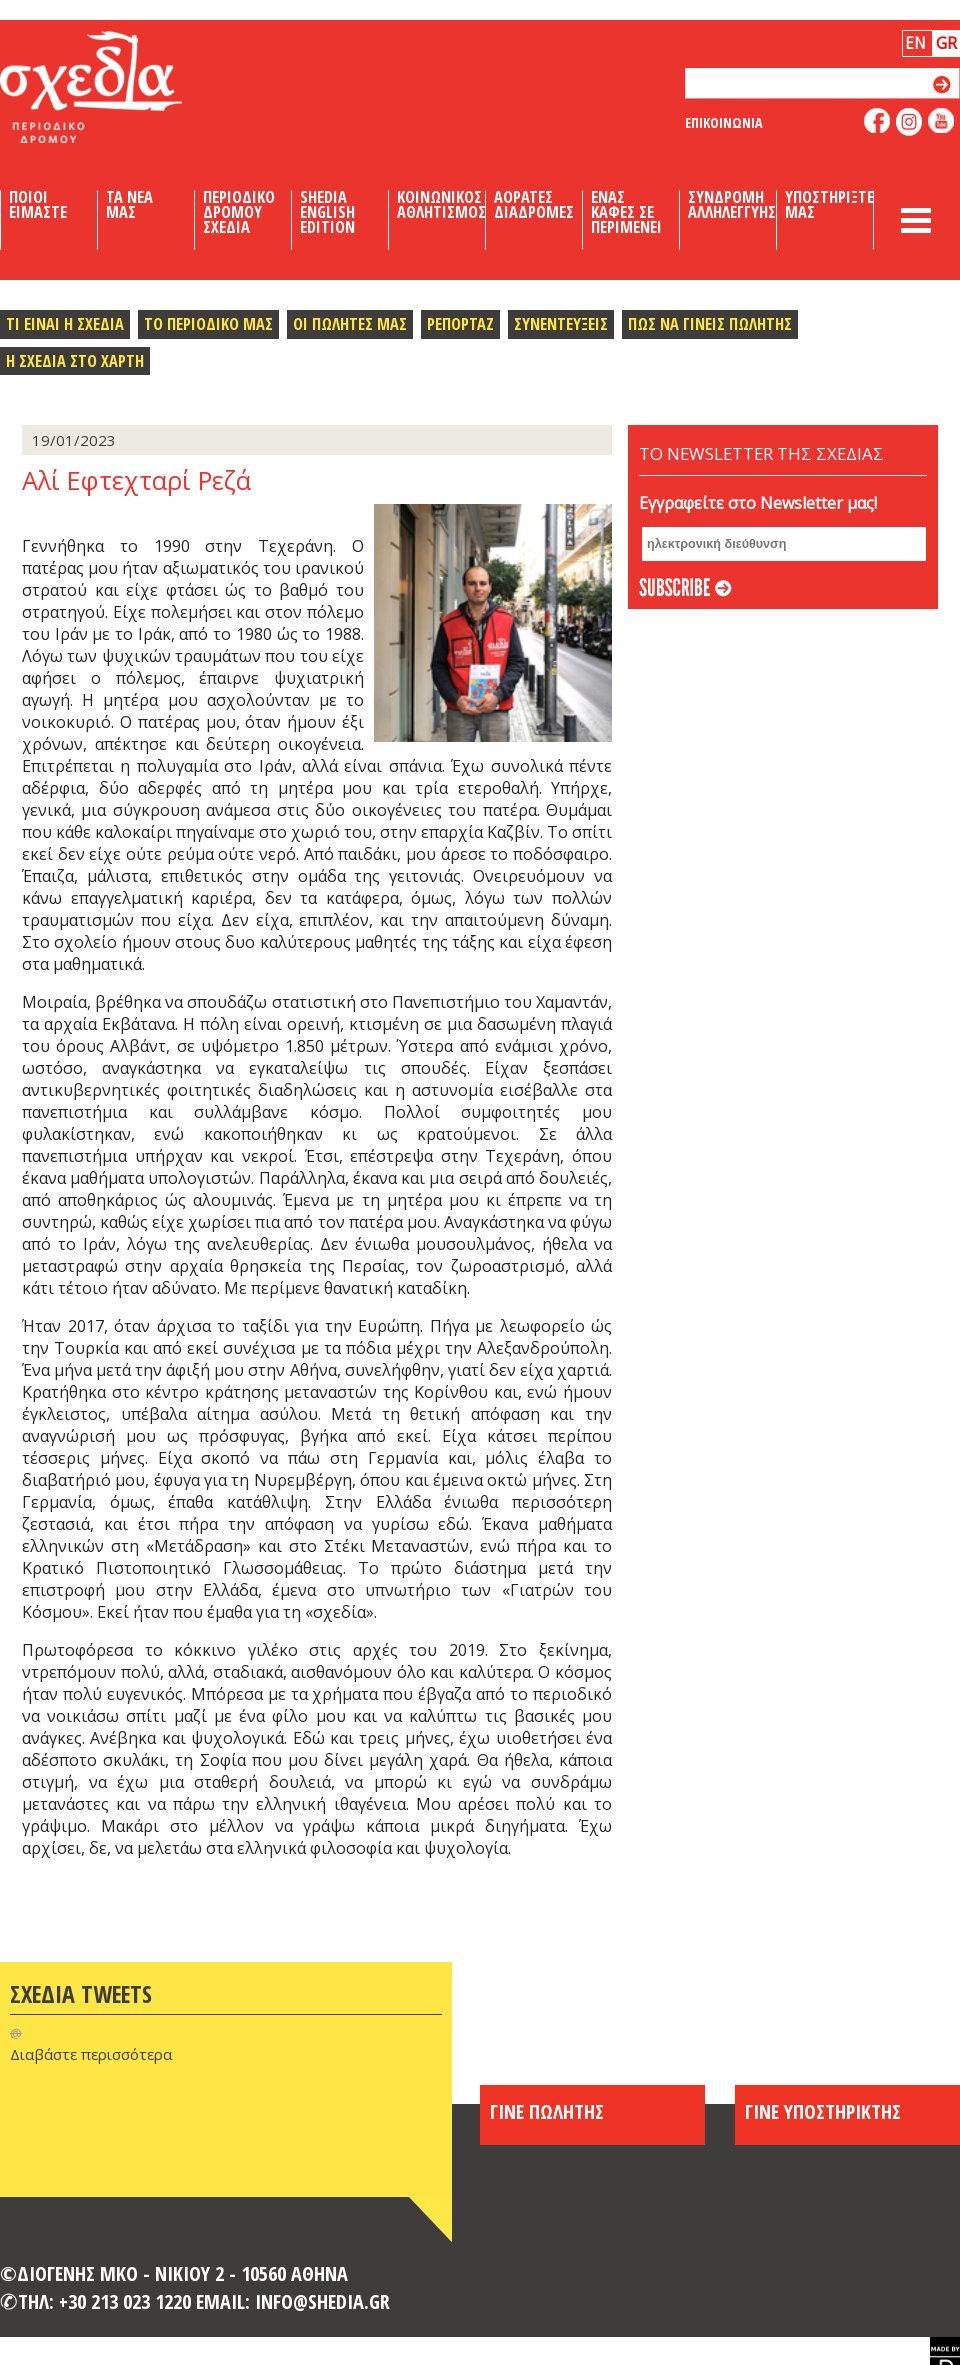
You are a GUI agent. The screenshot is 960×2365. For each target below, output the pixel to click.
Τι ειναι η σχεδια (65, 323)
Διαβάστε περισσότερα (91, 2054)
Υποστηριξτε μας (829, 205)
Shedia (125, 87)
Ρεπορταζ (460, 323)
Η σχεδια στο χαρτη (75, 360)
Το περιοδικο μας (208, 323)
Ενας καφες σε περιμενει (626, 212)
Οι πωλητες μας (350, 323)
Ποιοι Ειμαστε (38, 205)
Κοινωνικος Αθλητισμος (441, 205)
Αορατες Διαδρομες (534, 205)
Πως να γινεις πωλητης (710, 323)
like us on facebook (877, 120)
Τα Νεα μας (129, 205)
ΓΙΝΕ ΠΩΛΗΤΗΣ (547, 2111)
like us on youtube (941, 120)
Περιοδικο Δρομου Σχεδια (239, 212)
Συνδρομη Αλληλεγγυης (732, 205)
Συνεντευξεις (561, 323)
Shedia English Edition (327, 212)
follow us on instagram (909, 122)
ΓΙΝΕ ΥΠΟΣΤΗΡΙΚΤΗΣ (823, 2111)
